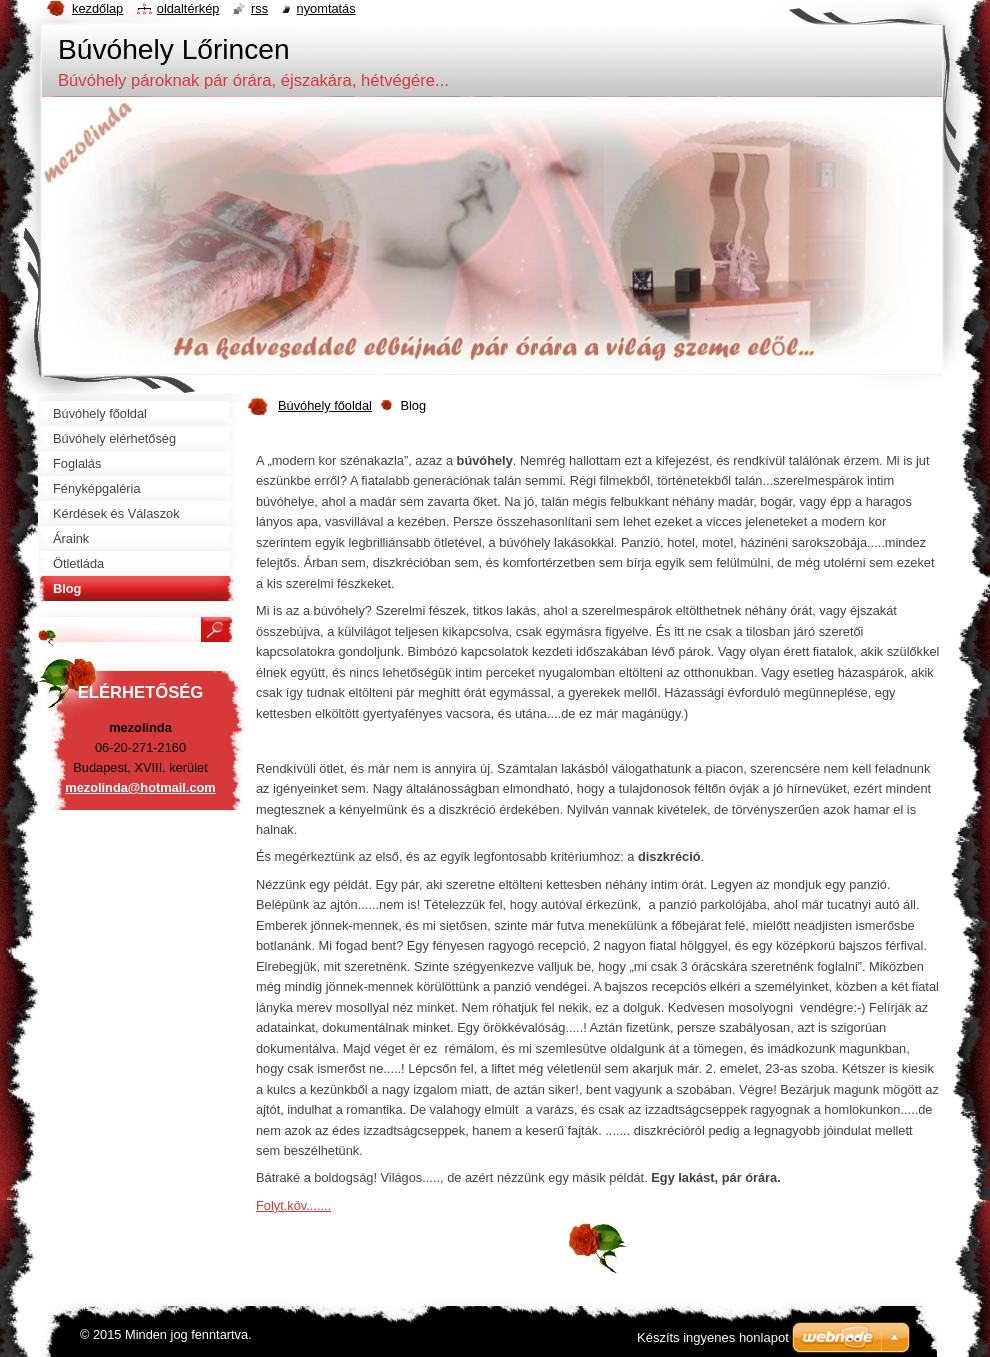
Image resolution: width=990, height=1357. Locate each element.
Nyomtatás (326, 8)
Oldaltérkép (188, 8)
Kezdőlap (97, 8)
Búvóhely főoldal (325, 405)
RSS (259, 8)
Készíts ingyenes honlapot (713, 1337)
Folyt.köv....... (293, 1205)
